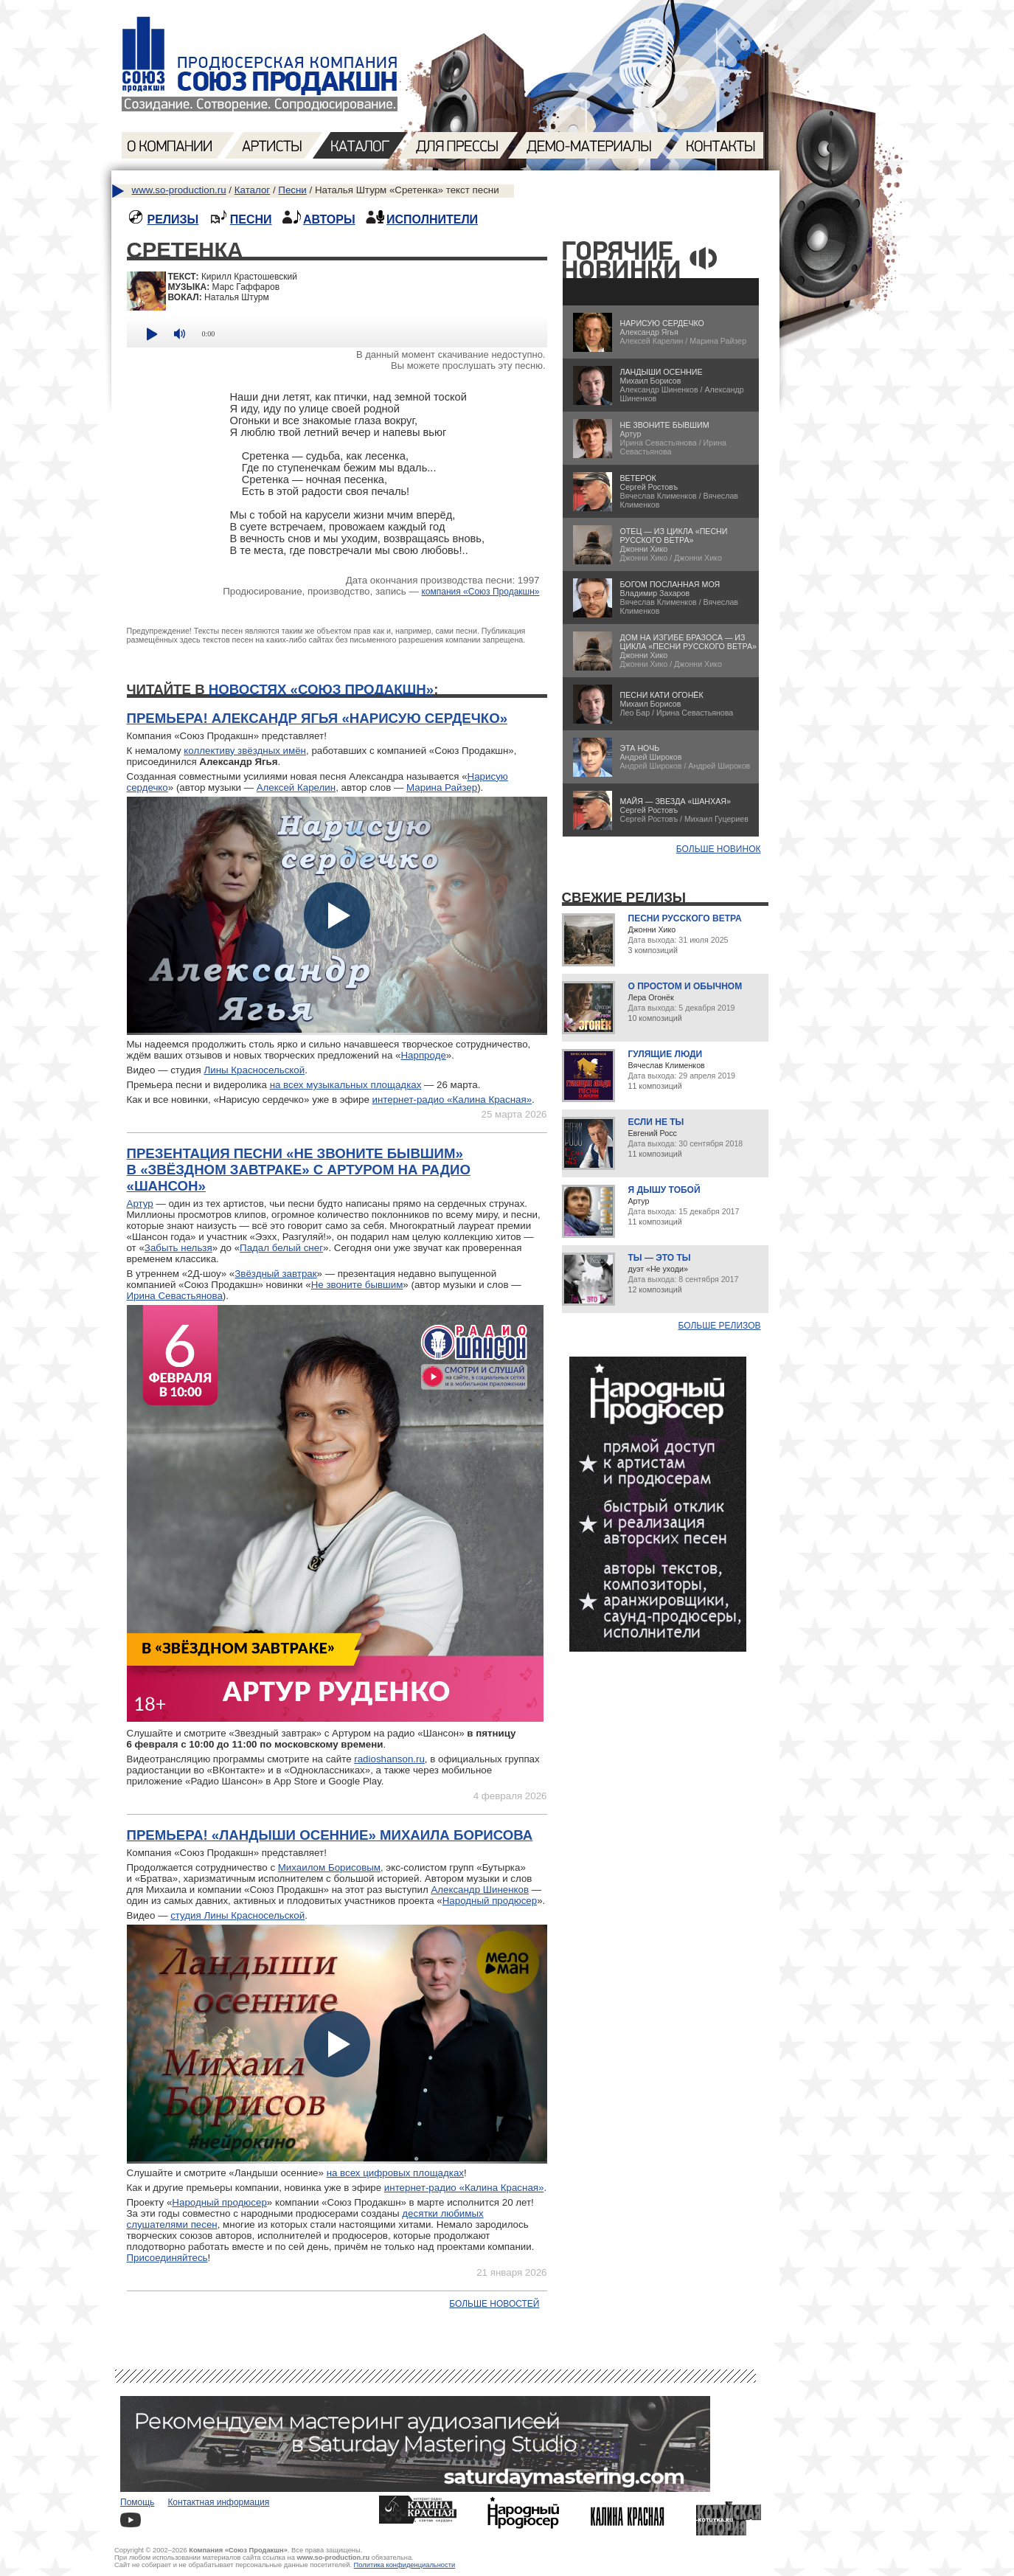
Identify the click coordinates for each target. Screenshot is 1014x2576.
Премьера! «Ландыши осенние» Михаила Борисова (330, 1835)
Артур (140, 1203)
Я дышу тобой (664, 1190)
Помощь (137, 2502)
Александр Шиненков (480, 1889)
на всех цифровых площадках (395, 2172)
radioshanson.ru (389, 1759)
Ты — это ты (659, 1258)
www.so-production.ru (179, 189)
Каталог (252, 189)
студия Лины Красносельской (237, 1915)
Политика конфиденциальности (405, 2565)
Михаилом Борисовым (329, 1867)
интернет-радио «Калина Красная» (452, 1099)
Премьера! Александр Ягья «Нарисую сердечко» (317, 718)
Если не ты (656, 1122)
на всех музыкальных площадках (346, 1084)
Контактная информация (218, 2502)
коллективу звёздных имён (245, 750)
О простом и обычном (685, 986)
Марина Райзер (441, 787)
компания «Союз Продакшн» (480, 591)
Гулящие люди (665, 1054)
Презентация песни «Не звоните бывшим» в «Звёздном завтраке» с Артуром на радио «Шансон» (298, 1170)
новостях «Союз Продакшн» (321, 689)
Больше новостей (494, 2304)
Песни (292, 189)
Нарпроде (422, 1055)
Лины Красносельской (254, 1070)
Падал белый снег (281, 1247)
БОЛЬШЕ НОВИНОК (718, 849)
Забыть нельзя (178, 1247)
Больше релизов (719, 1325)
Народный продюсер (489, 1900)
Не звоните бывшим (357, 1284)
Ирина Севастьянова (175, 1295)
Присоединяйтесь (167, 2257)
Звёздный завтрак (275, 1273)
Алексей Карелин (296, 787)
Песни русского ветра (685, 918)
